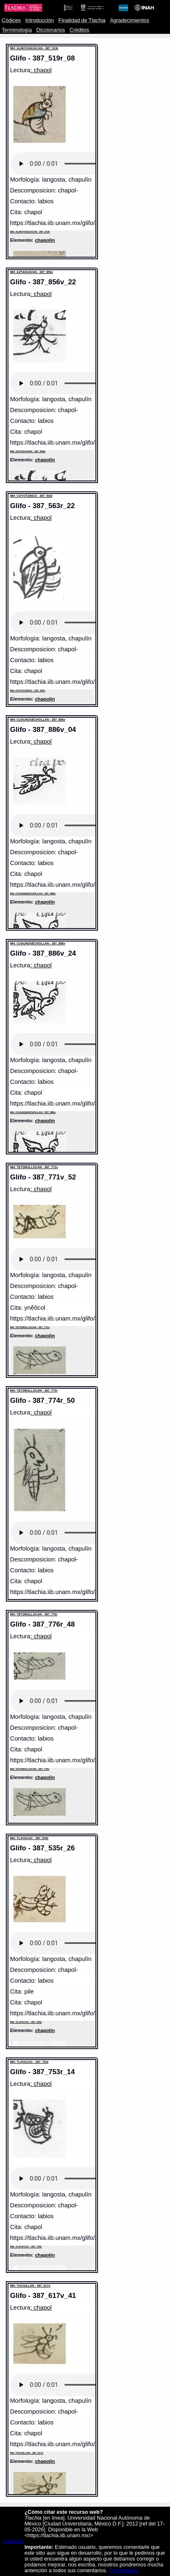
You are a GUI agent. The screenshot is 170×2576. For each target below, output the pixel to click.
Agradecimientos (129, 20)
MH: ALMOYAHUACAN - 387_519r (34, 48)
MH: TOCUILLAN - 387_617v (30, 2286)
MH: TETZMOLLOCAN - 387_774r (33, 1390)
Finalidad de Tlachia (82, 20)
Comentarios (124, 2570)
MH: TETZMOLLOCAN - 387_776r (33, 1614)
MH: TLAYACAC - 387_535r (29, 1838)
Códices (11, 20)
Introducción (39, 20)
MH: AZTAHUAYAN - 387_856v (31, 272)
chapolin (45, 240)
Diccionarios (50, 30)
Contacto (13, 2541)
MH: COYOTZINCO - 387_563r (31, 496)
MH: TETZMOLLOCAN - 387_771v (34, 1167)
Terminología (17, 30)
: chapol (41, 70)
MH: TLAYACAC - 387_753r (29, 2062)
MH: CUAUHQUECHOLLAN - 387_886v (37, 719)
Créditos (79, 30)
